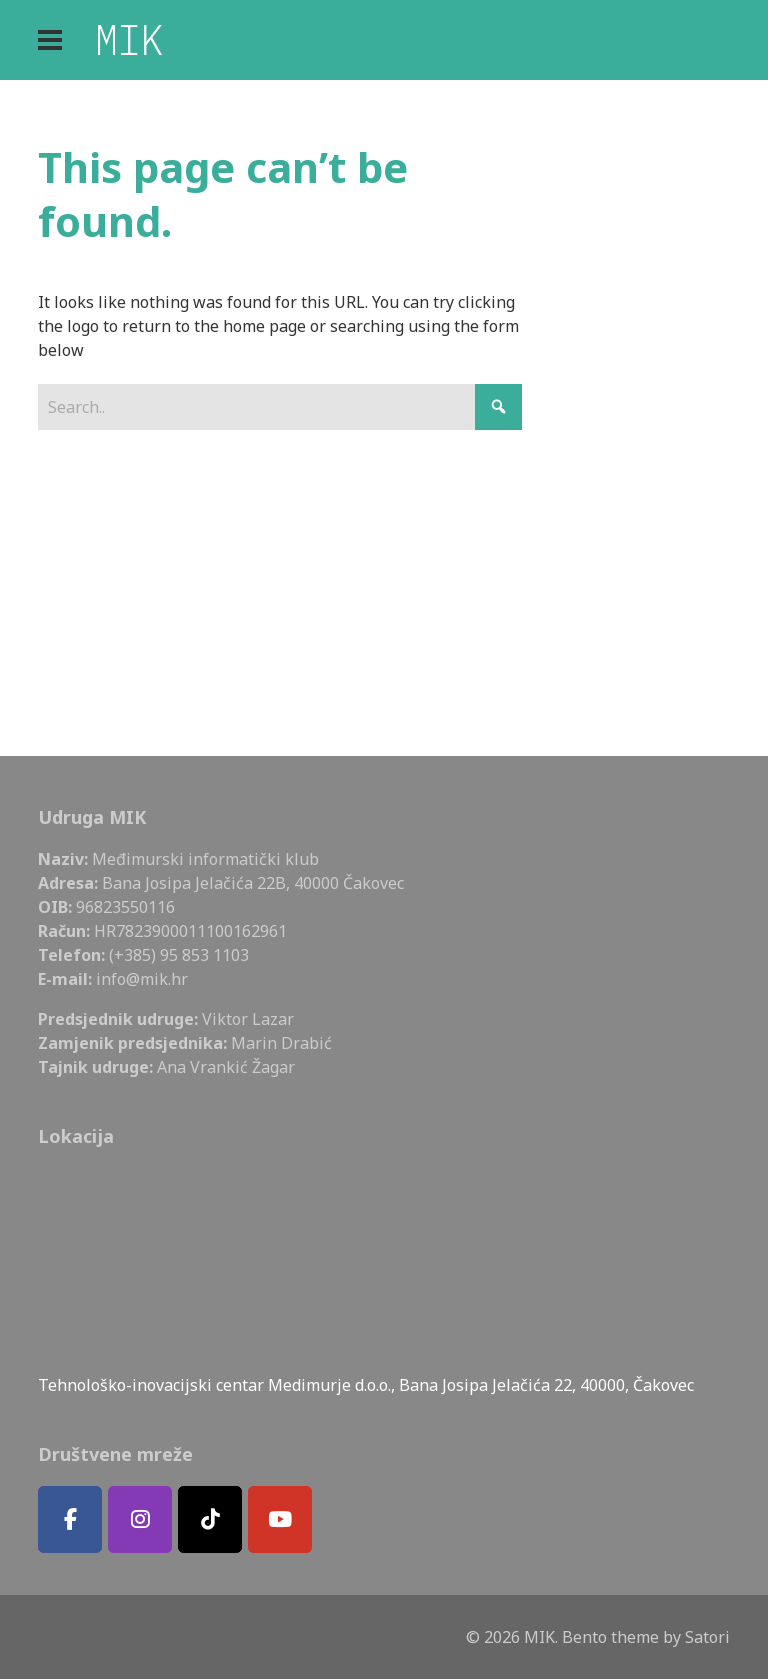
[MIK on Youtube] (280, 1519)
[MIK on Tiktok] (210, 1519)
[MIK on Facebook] (70, 1519)
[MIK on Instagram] (140, 1519)
